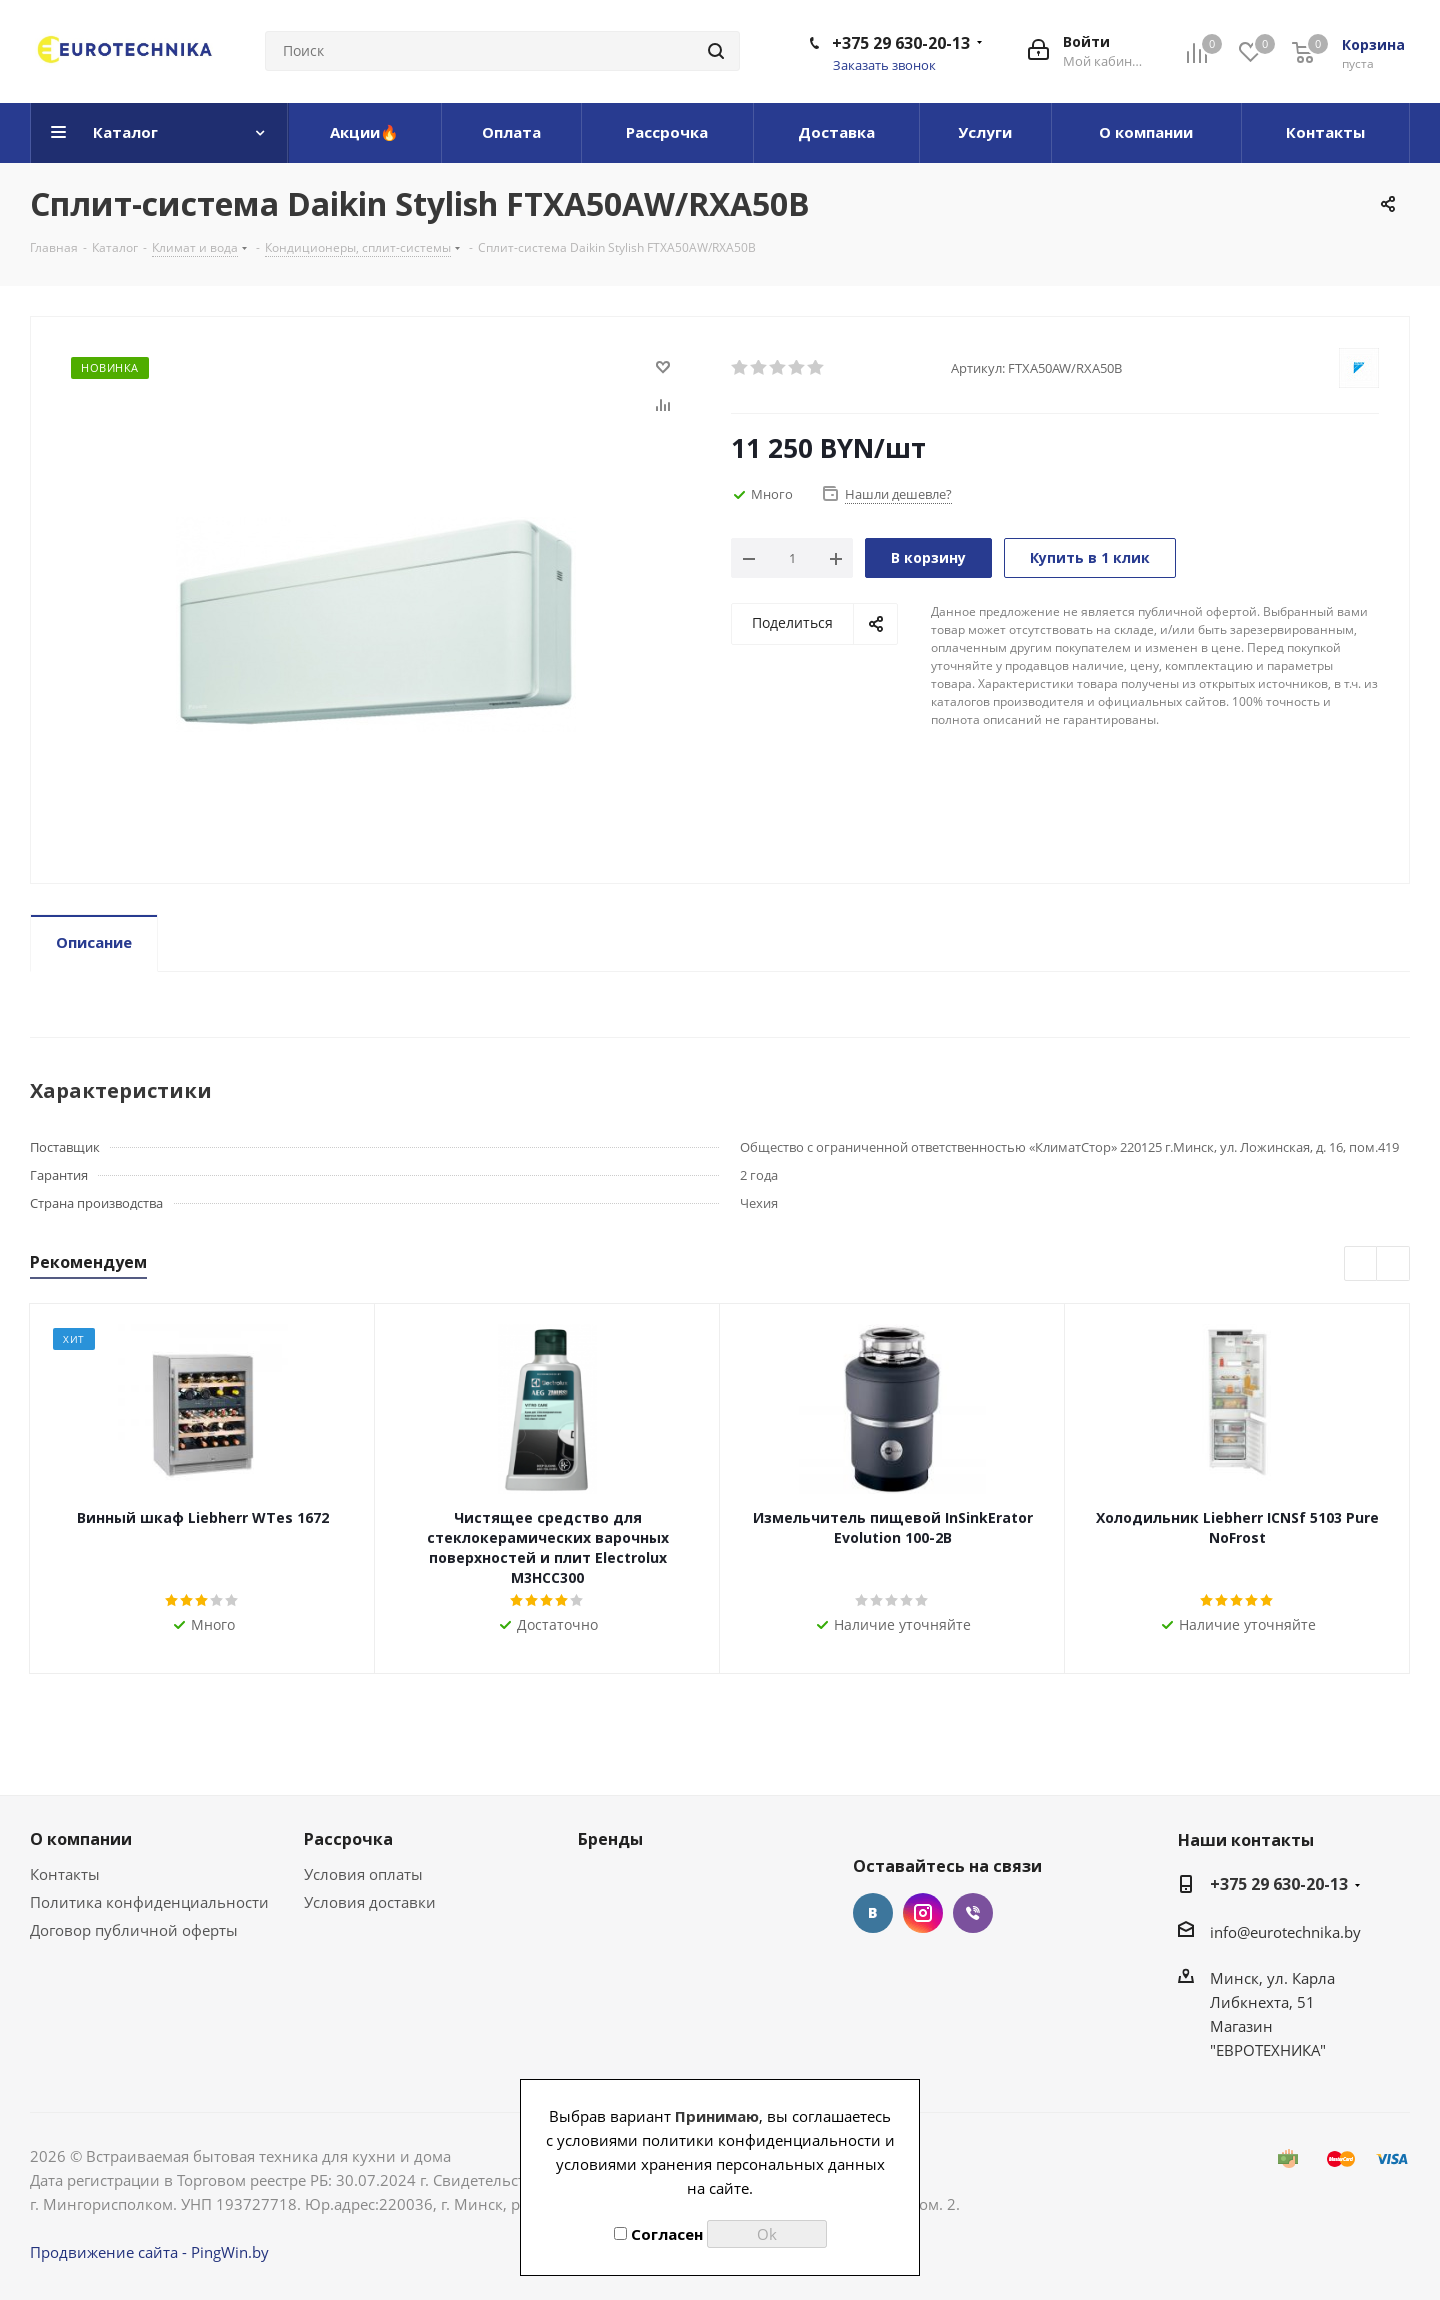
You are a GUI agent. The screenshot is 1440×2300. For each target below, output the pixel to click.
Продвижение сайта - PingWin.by (149, 2252)
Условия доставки (370, 1902)
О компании (81, 1839)
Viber (973, 1913)
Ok (767, 2234)
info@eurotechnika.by (1285, 1932)
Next (1393, 1264)
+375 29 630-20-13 (901, 43)
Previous (1361, 1264)
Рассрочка (348, 1839)
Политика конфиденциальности (149, 1902)
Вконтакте (873, 1913)
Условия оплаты (363, 1874)
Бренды (610, 1839)
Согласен (658, 2234)
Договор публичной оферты (134, 1930)
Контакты (65, 1874)
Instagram (923, 1913)
